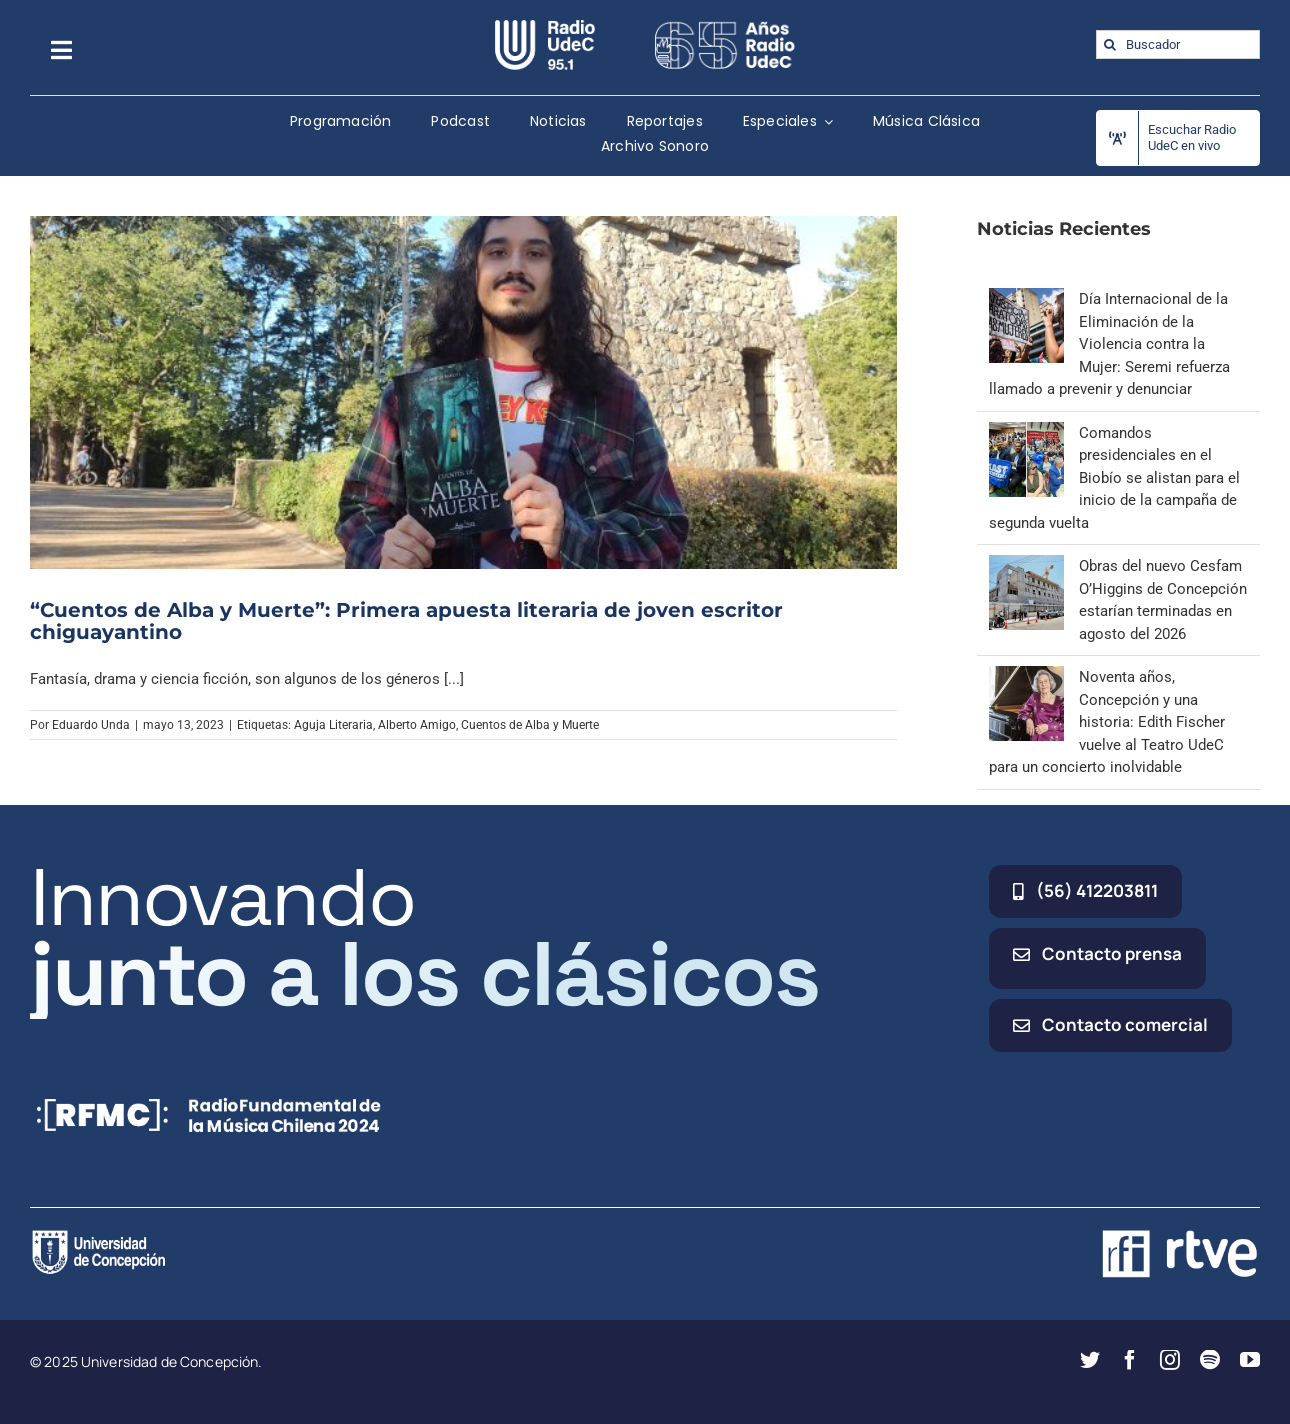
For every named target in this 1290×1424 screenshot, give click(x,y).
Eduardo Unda (91, 725)
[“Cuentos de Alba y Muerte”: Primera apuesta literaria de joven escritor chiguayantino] (463, 392)
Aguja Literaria (333, 725)
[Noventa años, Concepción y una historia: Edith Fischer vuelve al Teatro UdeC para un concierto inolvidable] (1026, 677)
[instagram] (1170, 1360)
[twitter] (1090, 1360)
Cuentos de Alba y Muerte (530, 725)
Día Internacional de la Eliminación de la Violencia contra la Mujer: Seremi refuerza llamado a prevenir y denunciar (1109, 344)
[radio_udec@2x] (545, 27)
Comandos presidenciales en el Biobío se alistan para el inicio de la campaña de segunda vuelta (1114, 478)
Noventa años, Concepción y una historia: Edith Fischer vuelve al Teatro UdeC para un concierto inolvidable (1107, 722)
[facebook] (1130, 1360)
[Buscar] (1110, 44)
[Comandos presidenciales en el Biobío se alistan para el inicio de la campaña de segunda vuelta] (1026, 433)
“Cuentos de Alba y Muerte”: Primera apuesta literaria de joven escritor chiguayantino (406, 621)
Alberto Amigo (417, 725)
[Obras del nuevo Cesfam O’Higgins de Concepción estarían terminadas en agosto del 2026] (1026, 566)
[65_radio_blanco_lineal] (725, 27)
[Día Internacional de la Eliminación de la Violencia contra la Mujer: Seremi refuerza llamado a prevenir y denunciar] (1026, 299)
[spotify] (1210, 1360)
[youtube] (1250, 1360)
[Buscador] (1178, 44)
